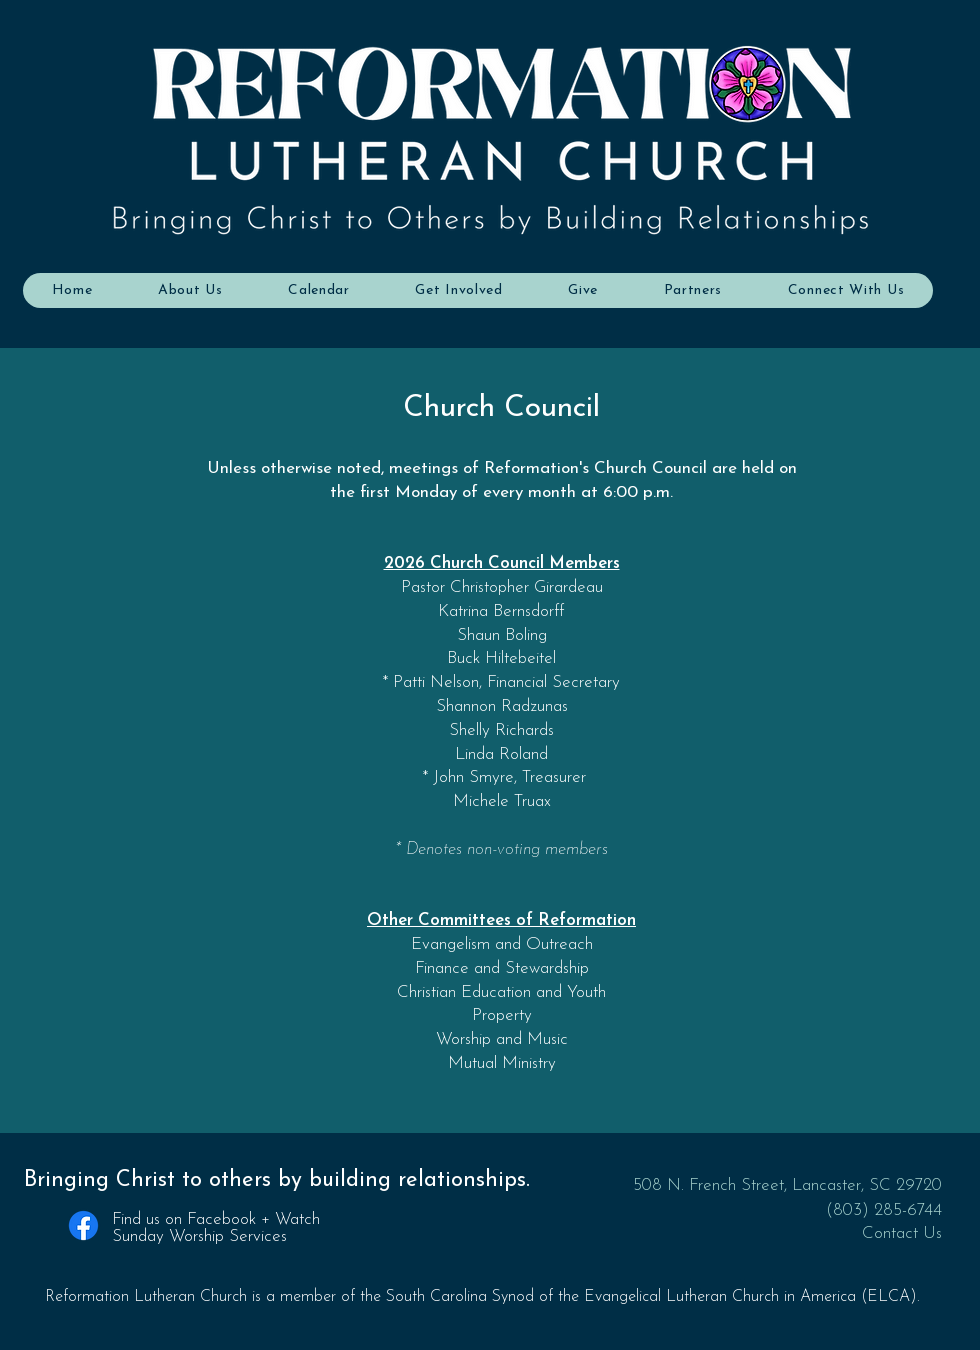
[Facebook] (83, 1225)
